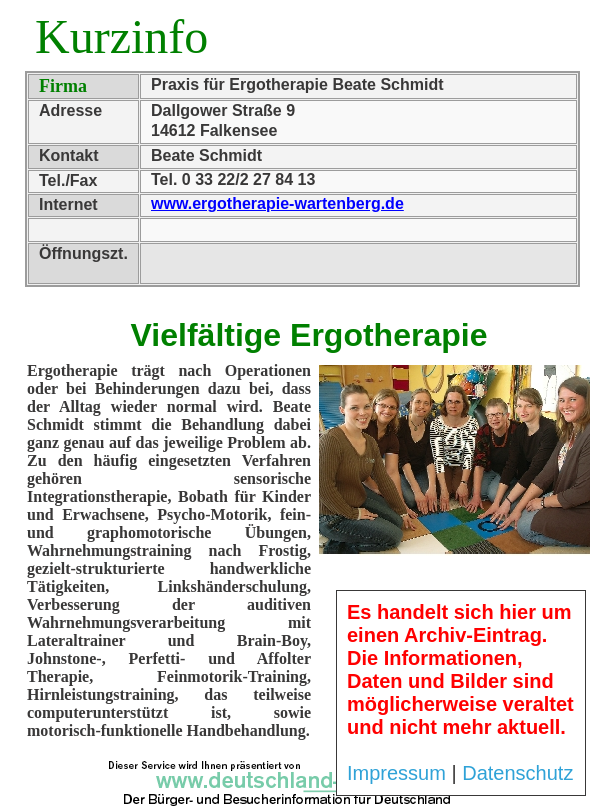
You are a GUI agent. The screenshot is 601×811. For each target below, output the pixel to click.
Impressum (396, 773)
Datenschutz (517, 773)
